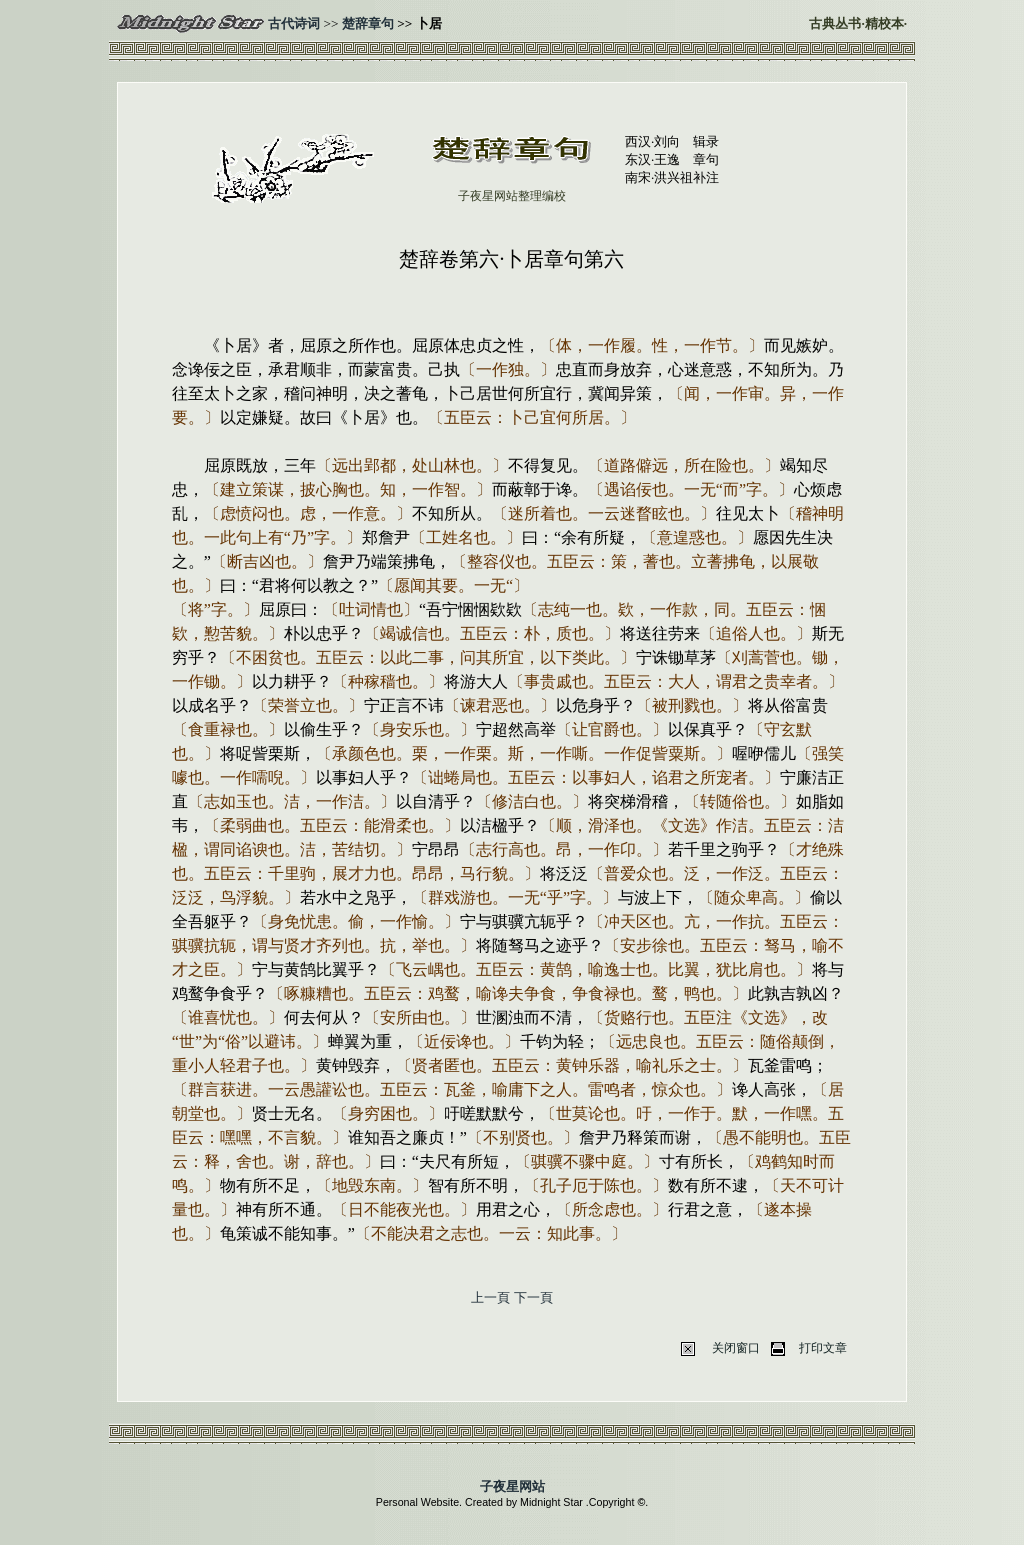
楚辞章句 (368, 23)
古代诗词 (294, 23)
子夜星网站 (512, 1486)
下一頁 (533, 1297)
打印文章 (823, 1348)
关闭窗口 (736, 1348)
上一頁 (490, 1297)
